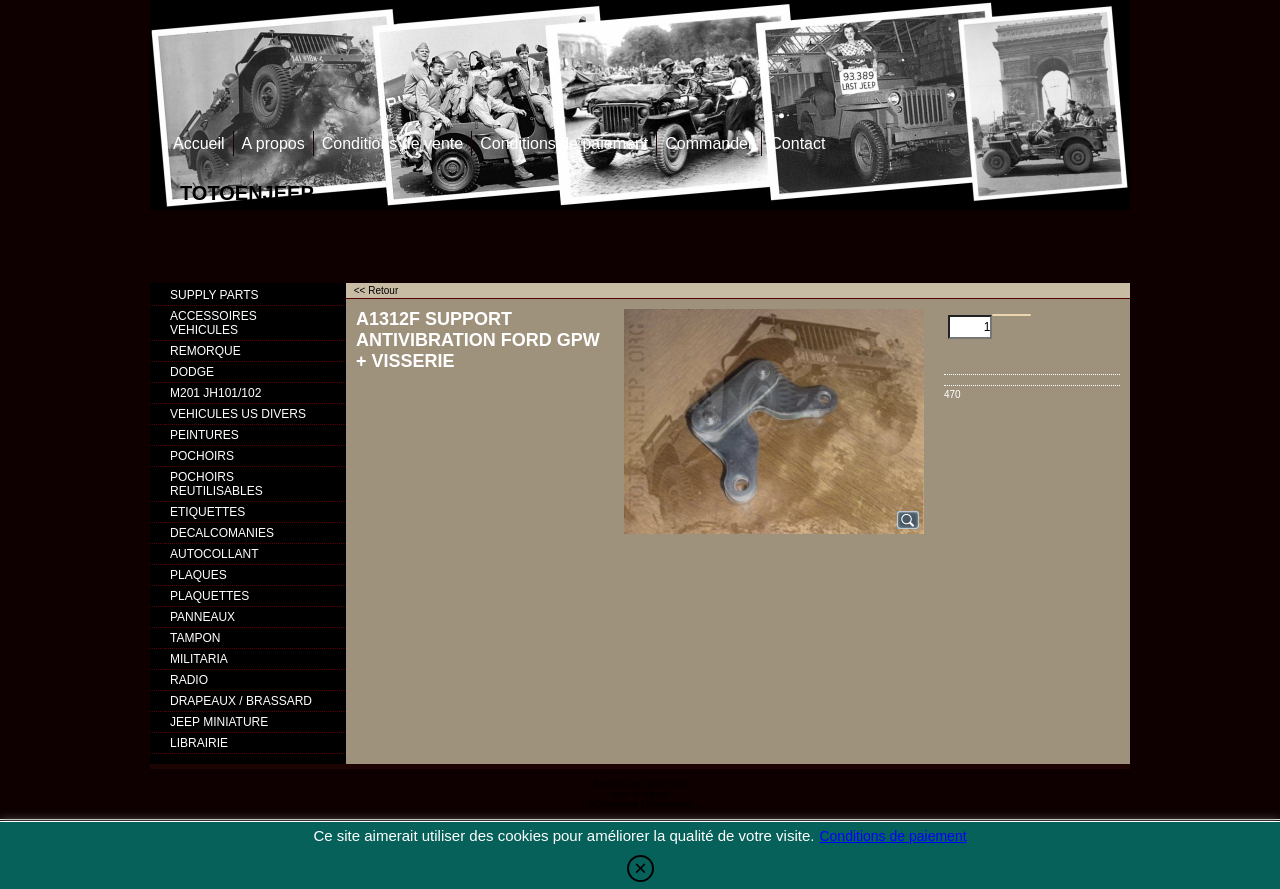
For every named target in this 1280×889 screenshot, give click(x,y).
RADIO (189, 680)
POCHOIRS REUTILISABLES (216, 484)
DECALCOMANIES (222, 533)
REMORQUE (205, 351)
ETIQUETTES (207, 512)
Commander (709, 143)
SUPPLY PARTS (214, 295)
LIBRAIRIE (199, 743)
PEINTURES (204, 435)
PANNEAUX (202, 617)
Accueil (199, 143)
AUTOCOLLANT (214, 554)
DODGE (192, 372)
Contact (797, 143)
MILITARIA (199, 659)
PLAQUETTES (209, 596)
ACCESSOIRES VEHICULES (213, 323)
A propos (273, 143)
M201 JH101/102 (215, 393)
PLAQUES (198, 575)
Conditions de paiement (564, 143)
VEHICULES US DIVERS (238, 414)
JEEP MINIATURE (219, 722)
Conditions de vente (392, 143)
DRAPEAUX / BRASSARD (241, 701)
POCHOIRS (202, 456)
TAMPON (195, 638)
